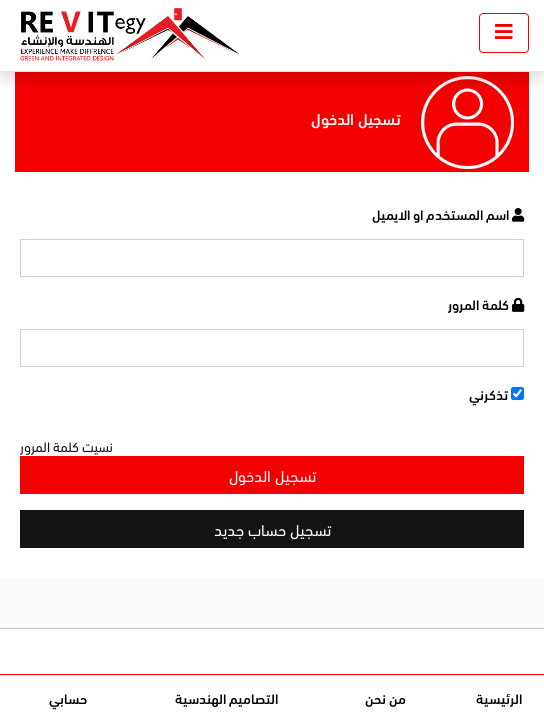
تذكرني (496, 393)
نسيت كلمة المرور (66, 445)
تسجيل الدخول (272, 474)
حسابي (68, 697)
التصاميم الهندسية (226, 697)
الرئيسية (499, 697)
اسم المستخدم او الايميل (448, 213)
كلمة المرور (486, 303)
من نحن (385, 697)
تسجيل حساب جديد (272, 528)
